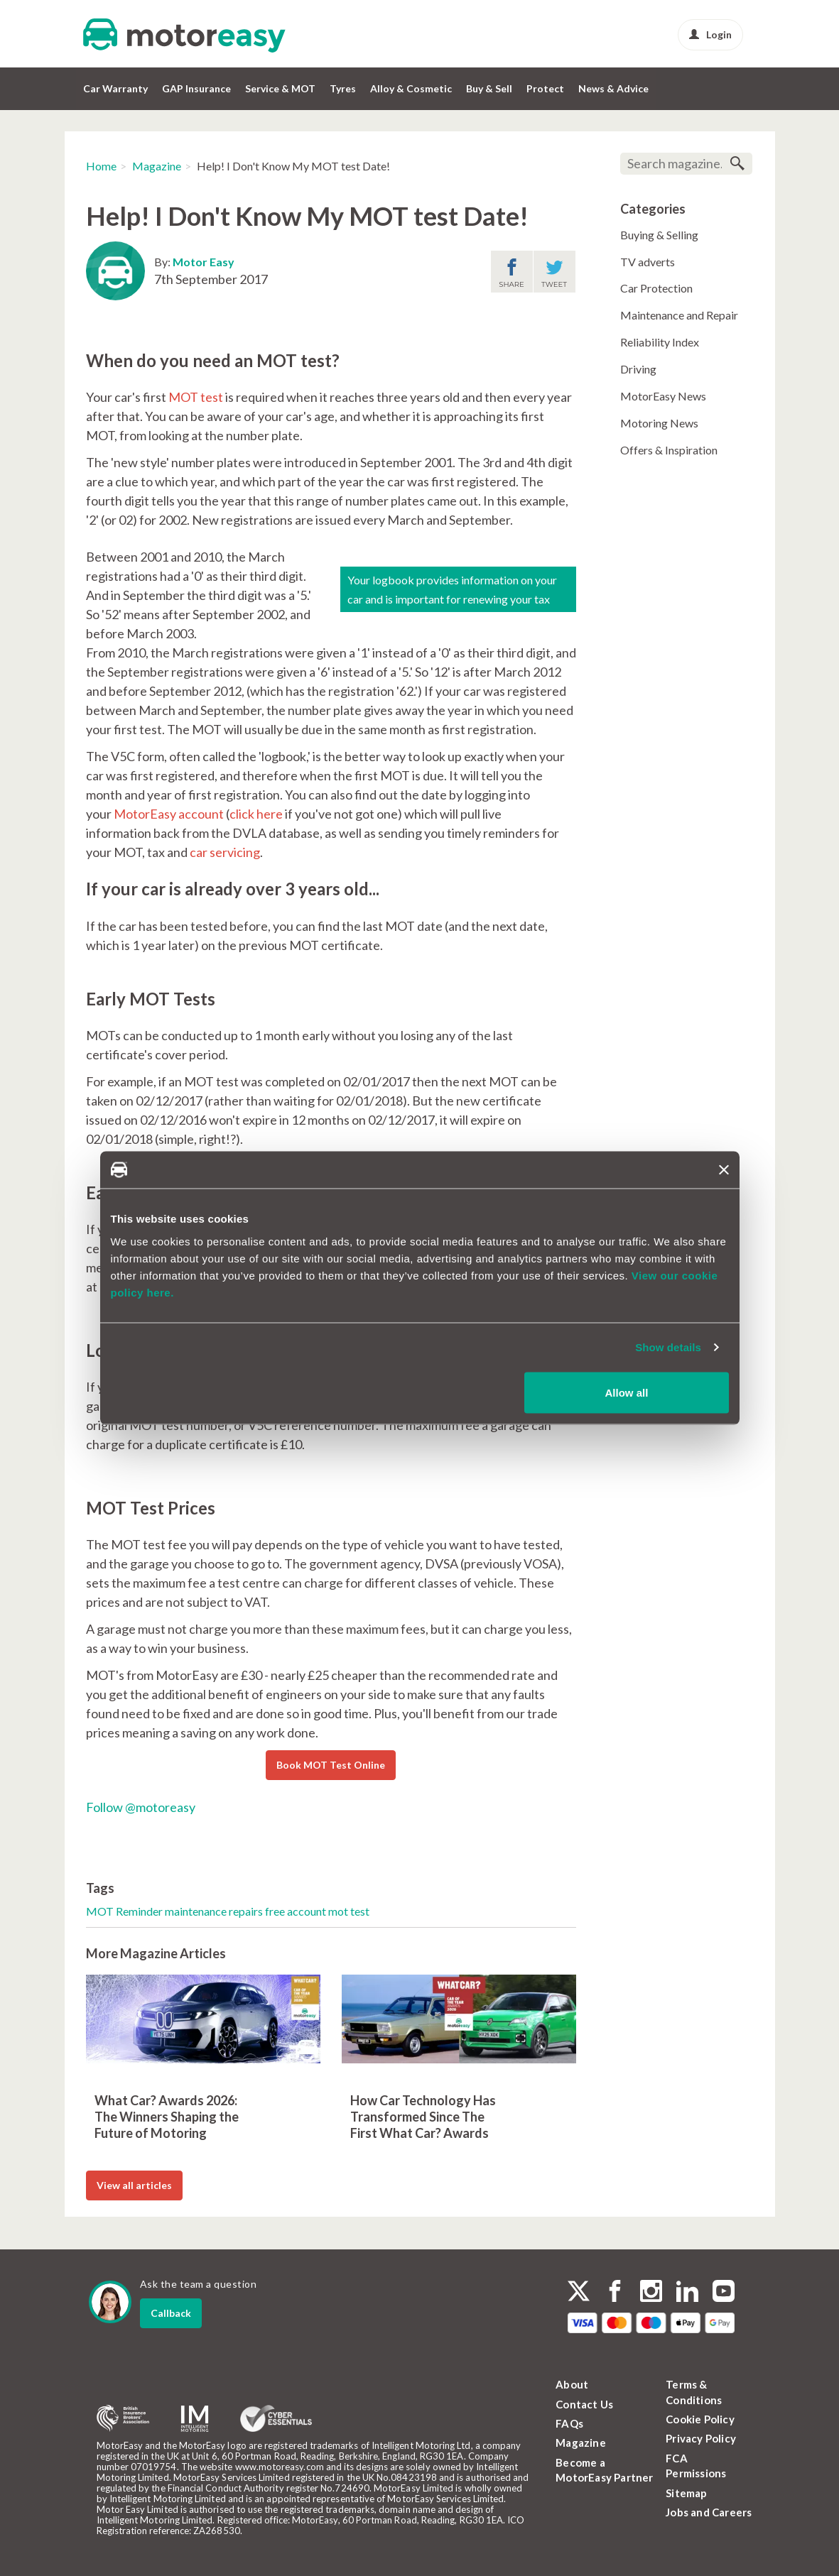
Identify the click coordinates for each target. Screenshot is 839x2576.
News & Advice (613, 88)
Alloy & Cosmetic (411, 88)
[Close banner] (724, 1170)
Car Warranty (115, 88)
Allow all (627, 1392)
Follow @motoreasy (140, 1807)
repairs (247, 1911)
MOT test (195, 397)
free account (296, 1911)
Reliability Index (659, 342)
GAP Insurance (196, 88)
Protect (545, 88)
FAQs (569, 2423)
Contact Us (584, 2404)
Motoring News (659, 423)
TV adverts (647, 261)
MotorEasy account (169, 814)
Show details (668, 1347)
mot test (348, 1911)
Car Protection (656, 288)
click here (256, 814)
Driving (638, 369)
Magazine (156, 166)
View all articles (134, 2185)
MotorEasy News (663, 396)
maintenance (197, 1911)
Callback (171, 2313)
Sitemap (686, 2493)
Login (710, 34)
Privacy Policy (701, 2438)
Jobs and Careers (709, 2512)
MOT (101, 1911)
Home (101, 166)
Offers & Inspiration (669, 450)
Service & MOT (280, 88)
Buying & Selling (659, 234)
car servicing (225, 852)
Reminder (140, 1911)
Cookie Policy (700, 2419)
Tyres (343, 88)
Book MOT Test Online (330, 1765)
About (572, 2384)
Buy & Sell (489, 88)
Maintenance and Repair (679, 315)
